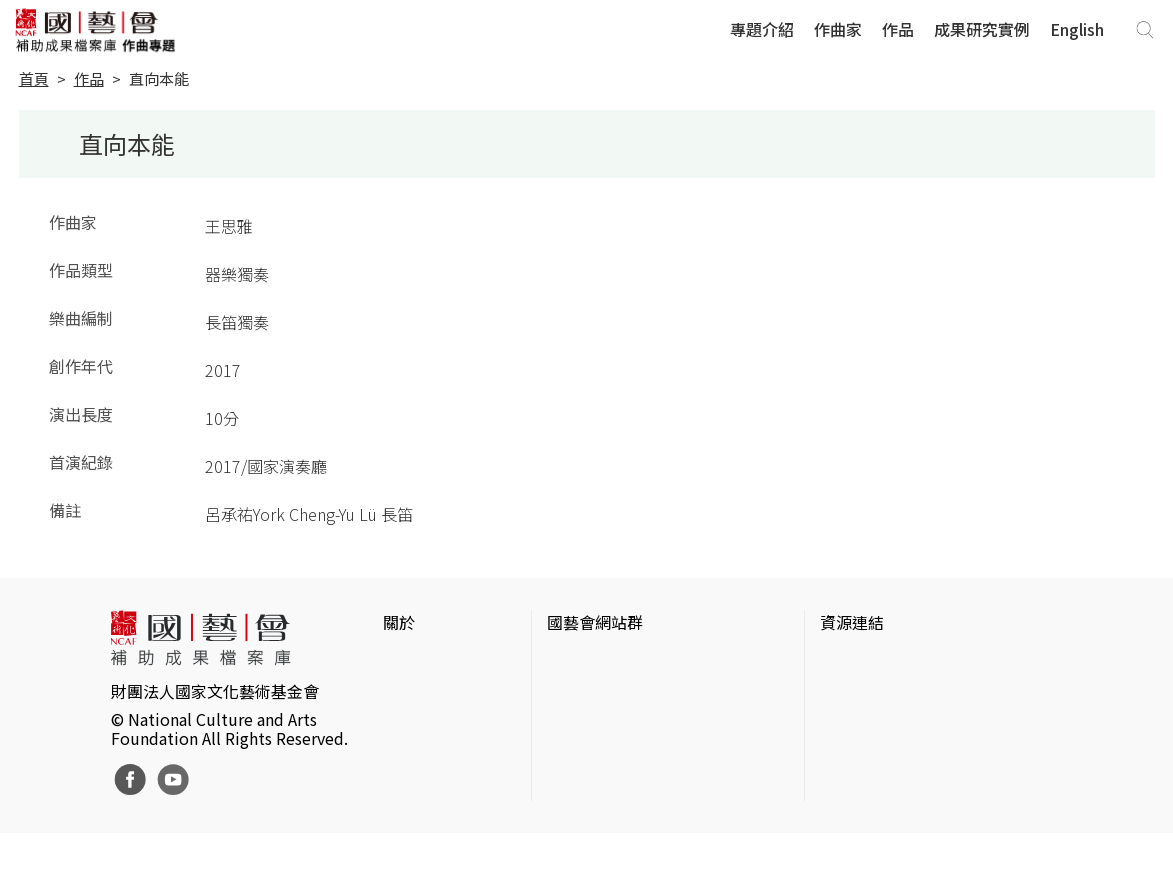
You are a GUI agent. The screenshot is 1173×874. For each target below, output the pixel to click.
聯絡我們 (415, 726)
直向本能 (159, 78)
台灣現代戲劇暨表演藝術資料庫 (932, 790)
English (1077, 29)
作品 (898, 29)
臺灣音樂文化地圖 (884, 758)
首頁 (34, 78)
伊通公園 (852, 694)
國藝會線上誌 (595, 694)
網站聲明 (415, 694)
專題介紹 (762, 29)
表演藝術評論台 (603, 726)
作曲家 (838, 29)
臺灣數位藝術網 (876, 726)
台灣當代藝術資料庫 (892, 662)
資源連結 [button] (852, 622)
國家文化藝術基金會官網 (635, 662)
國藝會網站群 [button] (595, 622)
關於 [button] (399, 622)
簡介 (399, 662)
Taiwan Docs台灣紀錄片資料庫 (928, 822)
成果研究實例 (982, 29)
